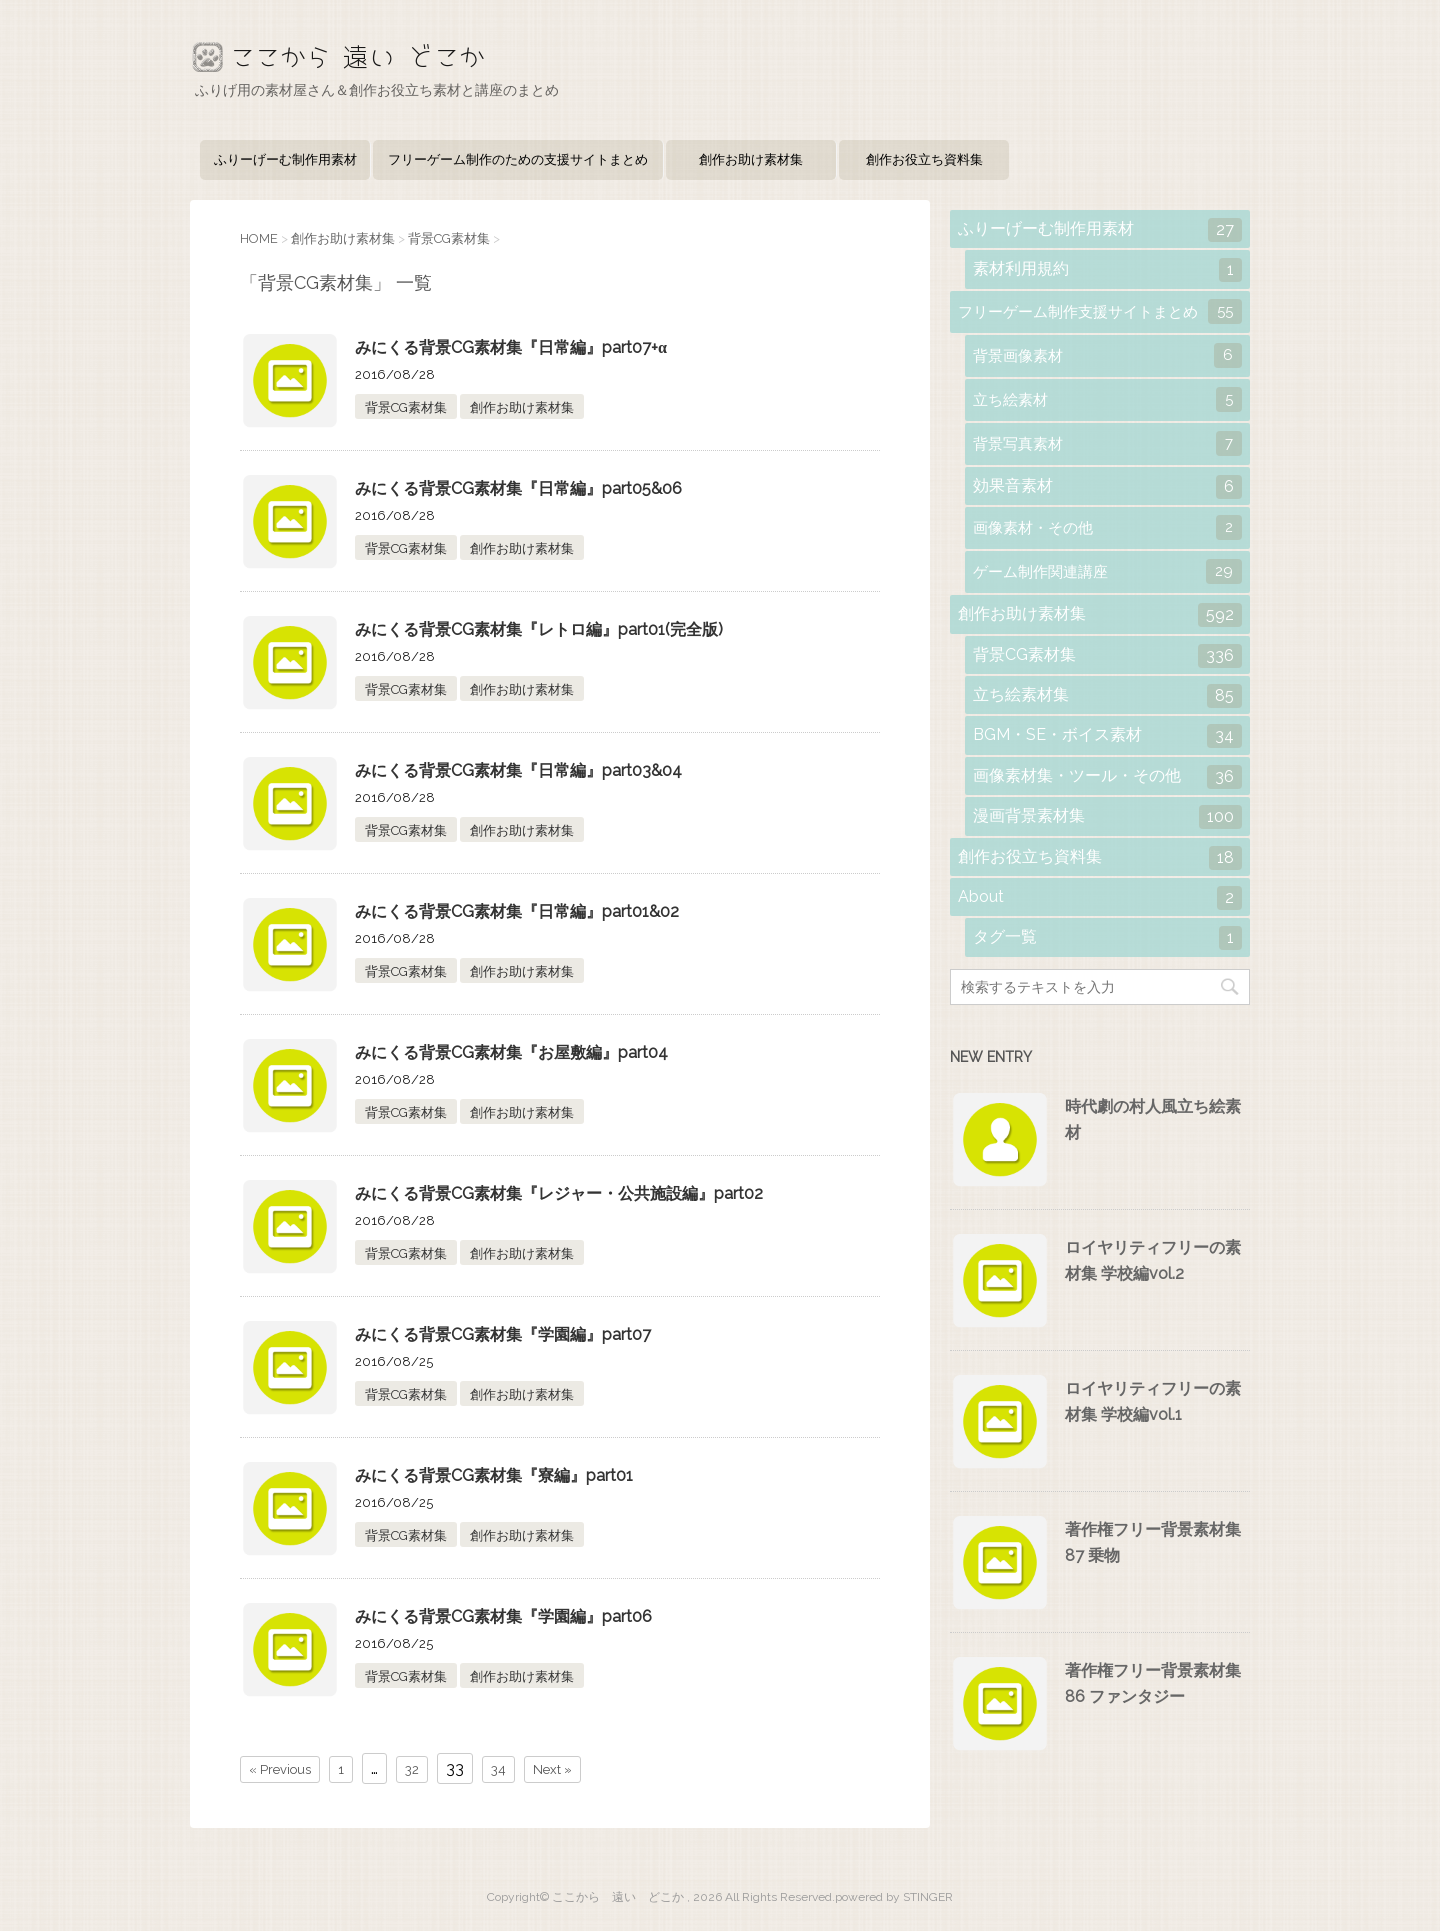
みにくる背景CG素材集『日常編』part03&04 (518, 770)
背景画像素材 (1107, 355)
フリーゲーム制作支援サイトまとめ (1100, 311)
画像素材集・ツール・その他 (1107, 777)
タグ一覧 (1107, 938)
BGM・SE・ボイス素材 (1107, 736)
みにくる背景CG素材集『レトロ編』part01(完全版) (539, 629)
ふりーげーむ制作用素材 (285, 159)
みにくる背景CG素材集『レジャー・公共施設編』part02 (559, 1193)
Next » (552, 1769)
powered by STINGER (894, 1897)
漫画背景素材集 (1107, 817)
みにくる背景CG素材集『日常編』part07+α (511, 347)
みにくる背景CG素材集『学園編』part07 (503, 1334)
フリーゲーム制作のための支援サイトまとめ (518, 159)
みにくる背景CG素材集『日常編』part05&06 (518, 488)
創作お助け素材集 (751, 159)
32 (412, 1769)
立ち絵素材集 (1107, 696)
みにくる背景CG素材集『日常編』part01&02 (517, 911)
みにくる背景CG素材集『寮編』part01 (494, 1475)
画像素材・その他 (1107, 527)
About (1100, 898)
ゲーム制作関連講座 (1107, 571)
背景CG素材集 (406, 407)
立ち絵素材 (1107, 399)
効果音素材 (1107, 487)
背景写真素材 (1107, 443)
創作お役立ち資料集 (924, 159)
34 (498, 1769)
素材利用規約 (1107, 270)
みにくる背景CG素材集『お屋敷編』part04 (511, 1052)
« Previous (280, 1769)
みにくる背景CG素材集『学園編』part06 (503, 1616)
